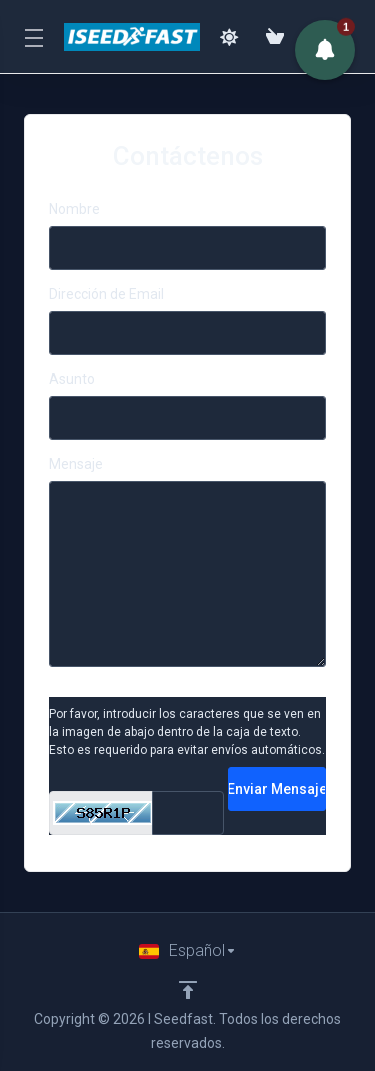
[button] (325, 50)
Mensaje (76, 464)
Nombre (74, 209)
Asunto (72, 379)
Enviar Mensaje (277, 789)
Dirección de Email (106, 294)
